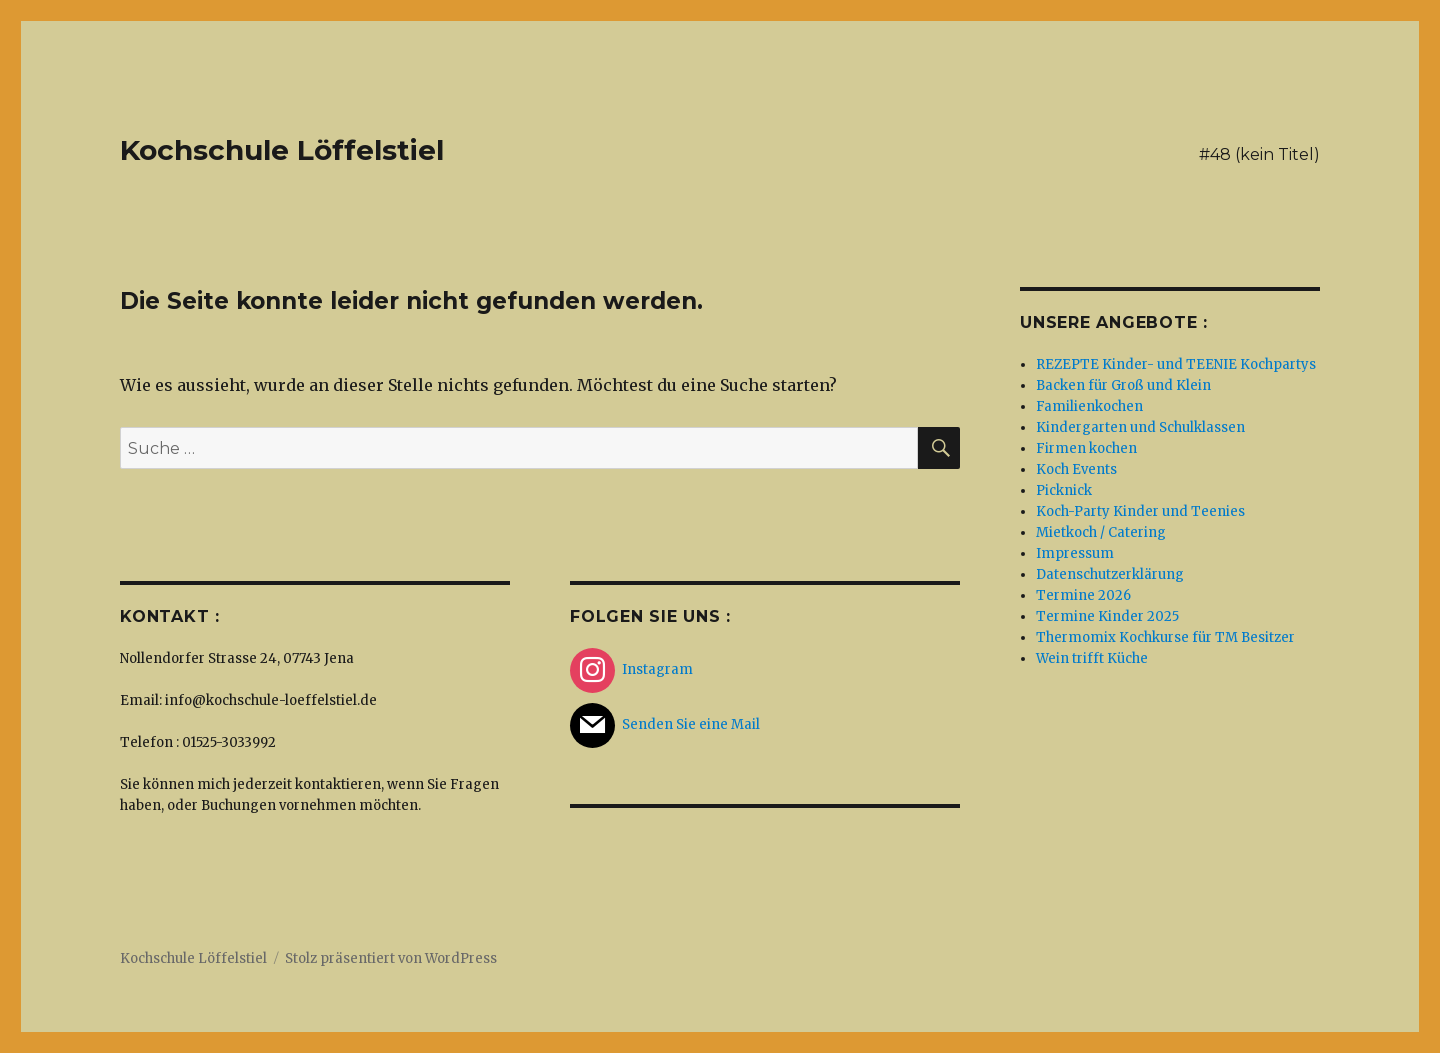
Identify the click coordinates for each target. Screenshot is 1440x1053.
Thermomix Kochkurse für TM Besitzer (1165, 637)
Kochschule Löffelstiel (282, 150)
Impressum (1075, 553)
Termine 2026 (1083, 595)
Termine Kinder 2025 (1107, 616)
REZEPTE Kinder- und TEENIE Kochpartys (1176, 364)
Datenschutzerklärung (1110, 574)
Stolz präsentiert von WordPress (391, 958)
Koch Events (1076, 469)
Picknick (1064, 490)
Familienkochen (1089, 406)
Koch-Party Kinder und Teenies (1140, 511)
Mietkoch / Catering (1101, 532)
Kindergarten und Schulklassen (1140, 427)
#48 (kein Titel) (1259, 154)
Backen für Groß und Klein (1123, 385)
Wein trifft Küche (1092, 658)
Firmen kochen (1086, 448)
